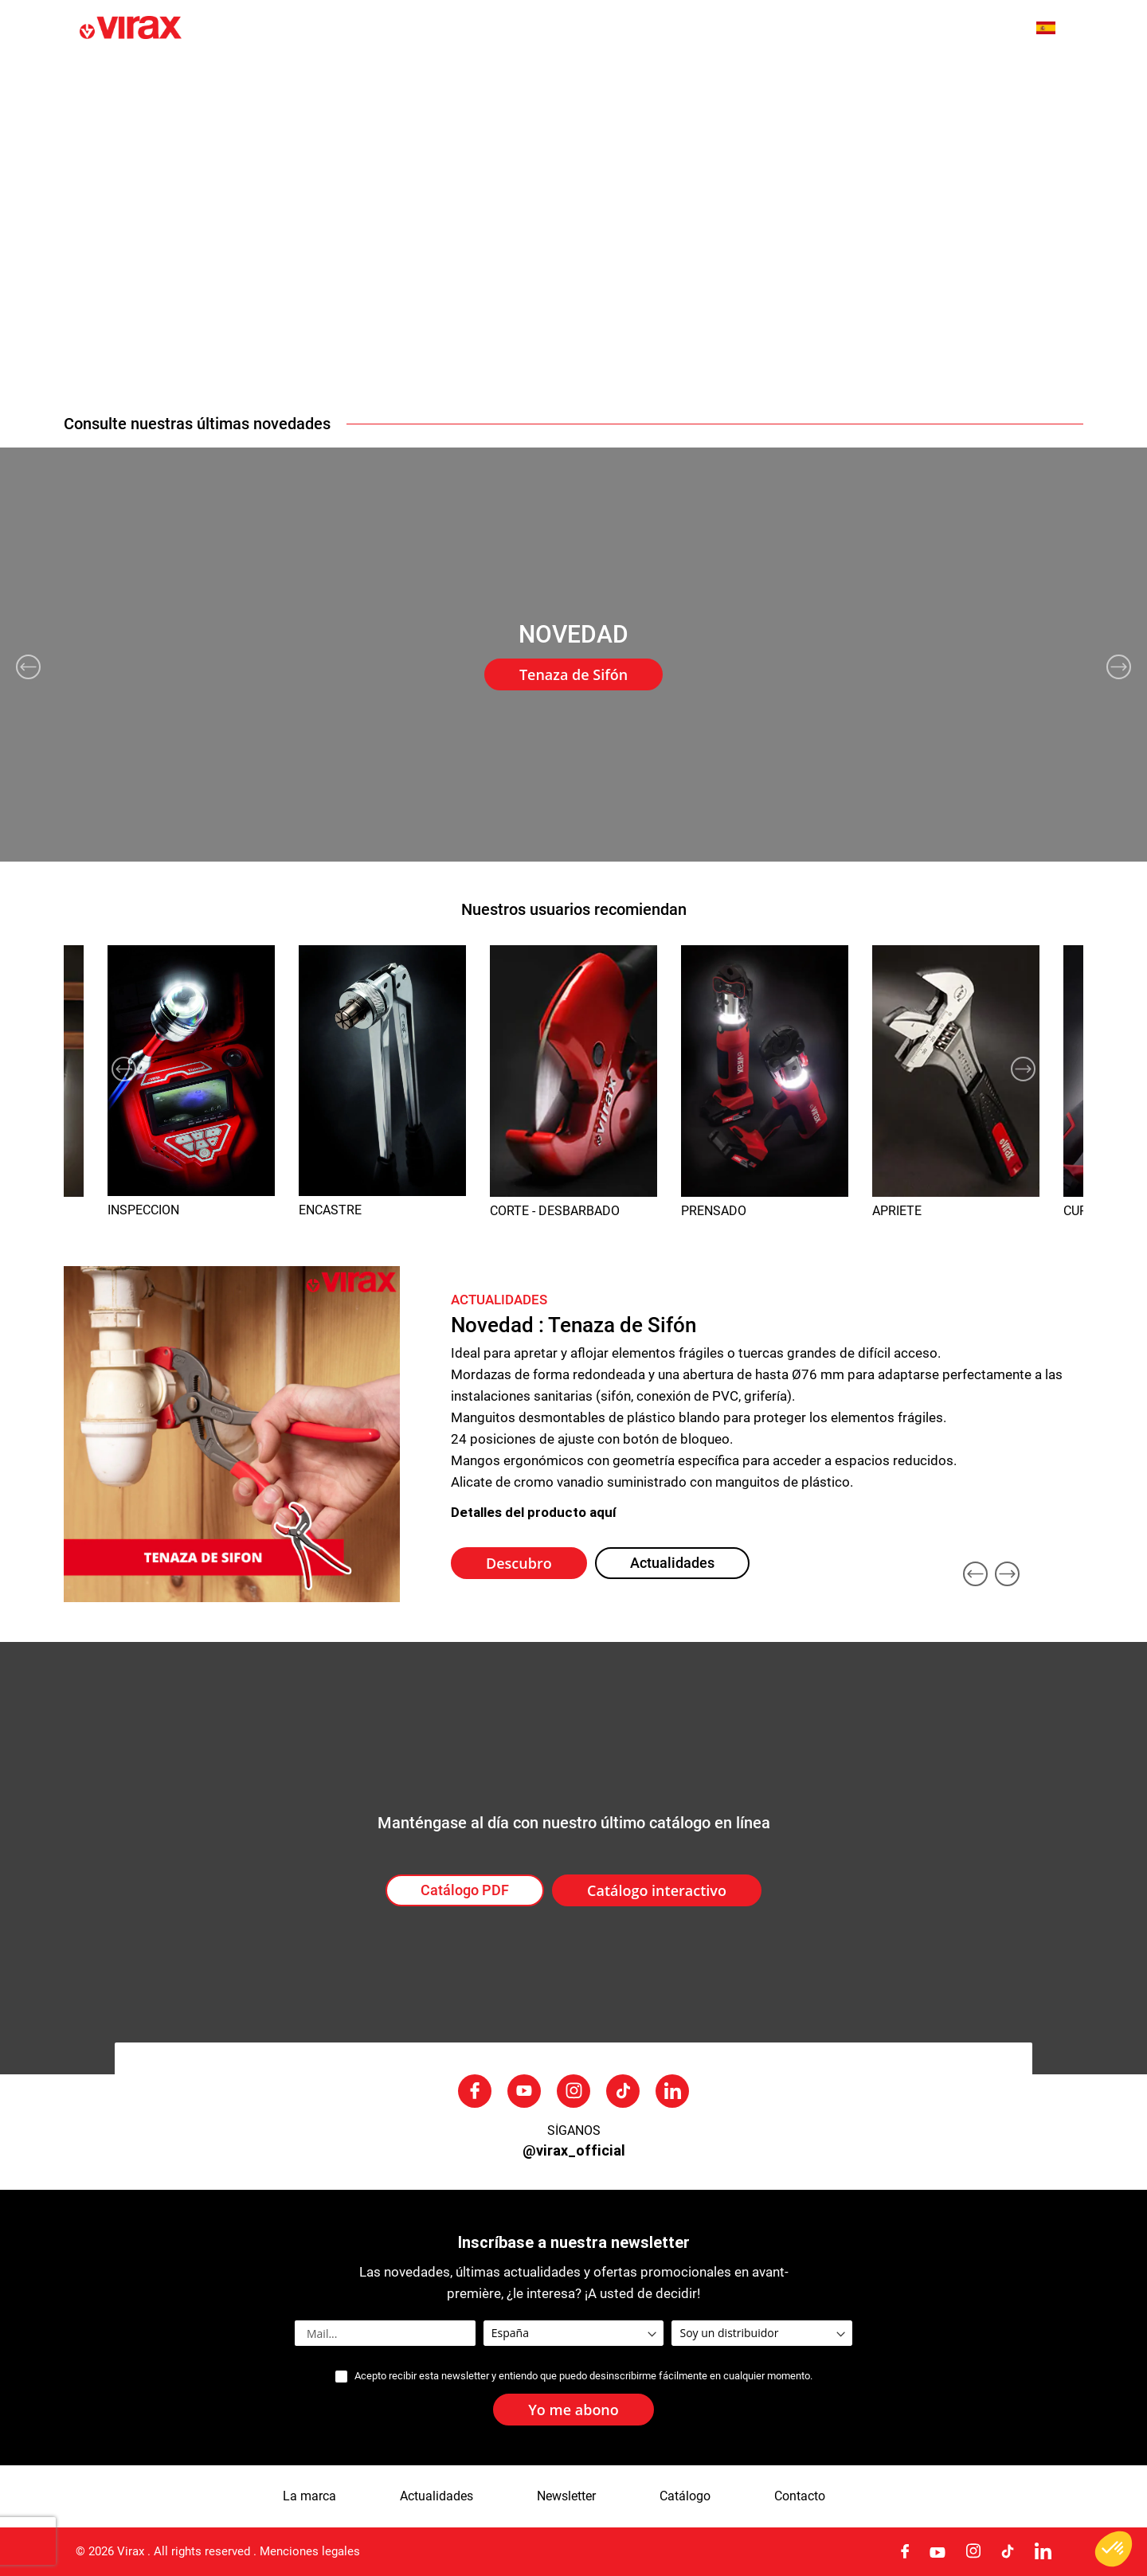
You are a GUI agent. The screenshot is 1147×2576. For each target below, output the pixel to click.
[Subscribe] (573, 2410)
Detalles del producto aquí (534, 1512)
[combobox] (989, 29)
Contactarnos (1029, 78)
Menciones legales (310, 2551)
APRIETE (897, 1210)
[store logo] (217, 29)
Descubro (519, 1563)
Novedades (242, 78)
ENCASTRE (330, 1210)
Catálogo (685, 2496)
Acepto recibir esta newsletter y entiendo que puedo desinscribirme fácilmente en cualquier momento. (583, 2376)
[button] (1054, 27)
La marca (349, 78)
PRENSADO (713, 1210)
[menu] (573, 77)
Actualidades (460, 78)
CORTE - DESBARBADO (555, 1210)
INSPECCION (143, 1210)
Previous (28, 667)
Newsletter (566, 2496)
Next (1118, 667)
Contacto (799, 2496)
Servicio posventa (894, 78)
